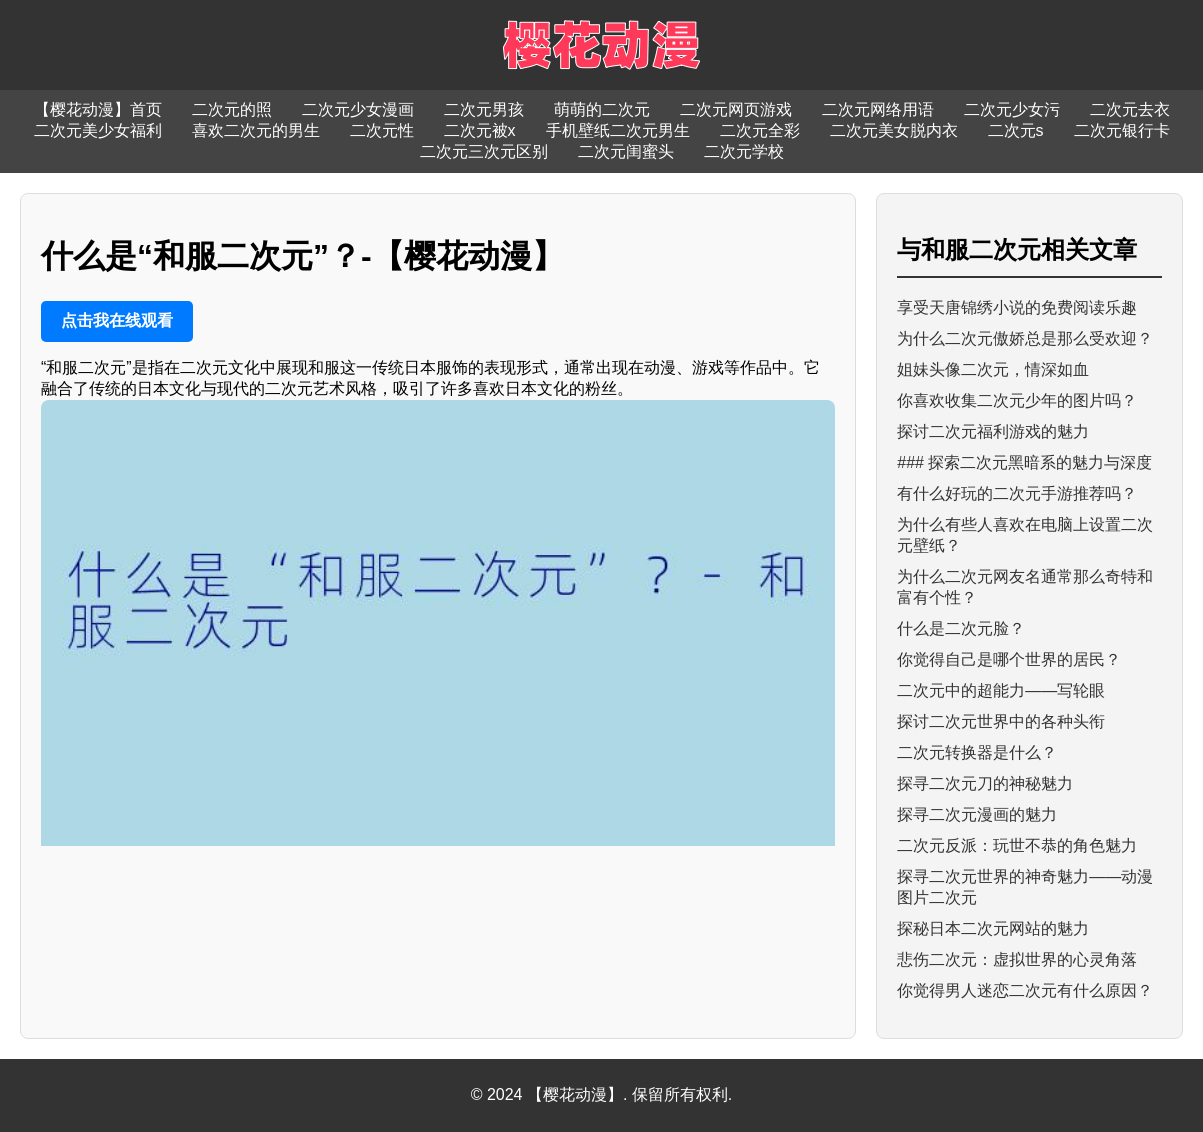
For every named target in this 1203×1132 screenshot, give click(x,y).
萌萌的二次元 (602, 109)
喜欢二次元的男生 (256, 130)
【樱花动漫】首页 (98, 109)
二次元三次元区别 (484, 151)
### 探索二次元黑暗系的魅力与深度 (1024, 462)
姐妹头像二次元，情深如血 (993, 369)
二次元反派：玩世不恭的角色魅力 (1017, 845)
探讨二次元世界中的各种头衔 (1001, 721)
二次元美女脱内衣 (894, 130)
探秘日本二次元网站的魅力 (993, 928)
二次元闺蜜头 (626, 151)
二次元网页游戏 (736, 109)
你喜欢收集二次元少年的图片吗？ (1017, 400)
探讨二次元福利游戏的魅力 (993, 431)
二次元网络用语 (878, 109)
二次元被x (480, 130)
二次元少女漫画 (358, 109)
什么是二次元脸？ (961, 628)
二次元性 (382, 130)
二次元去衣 (1130, 109)
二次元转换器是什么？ (977, 752)
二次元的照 (232, 109)
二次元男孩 (484, 109)
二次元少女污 (1012, 109)
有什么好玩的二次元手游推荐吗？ (1017, 493)
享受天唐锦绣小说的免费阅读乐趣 (1017, 307)
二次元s (1016, 130)
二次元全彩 (760, 130)
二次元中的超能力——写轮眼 (1001, 690)
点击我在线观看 (117, 320)
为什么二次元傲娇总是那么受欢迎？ (1025, 338)
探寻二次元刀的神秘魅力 (985, 783)
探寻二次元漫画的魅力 (977, 814)
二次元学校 (744, 151)
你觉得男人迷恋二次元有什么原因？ (1025, 990)
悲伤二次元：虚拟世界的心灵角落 (1017, 959)
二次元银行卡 (1122, 130)
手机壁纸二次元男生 (618, 130)
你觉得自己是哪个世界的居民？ (1009, 659)
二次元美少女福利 (98, 130)
